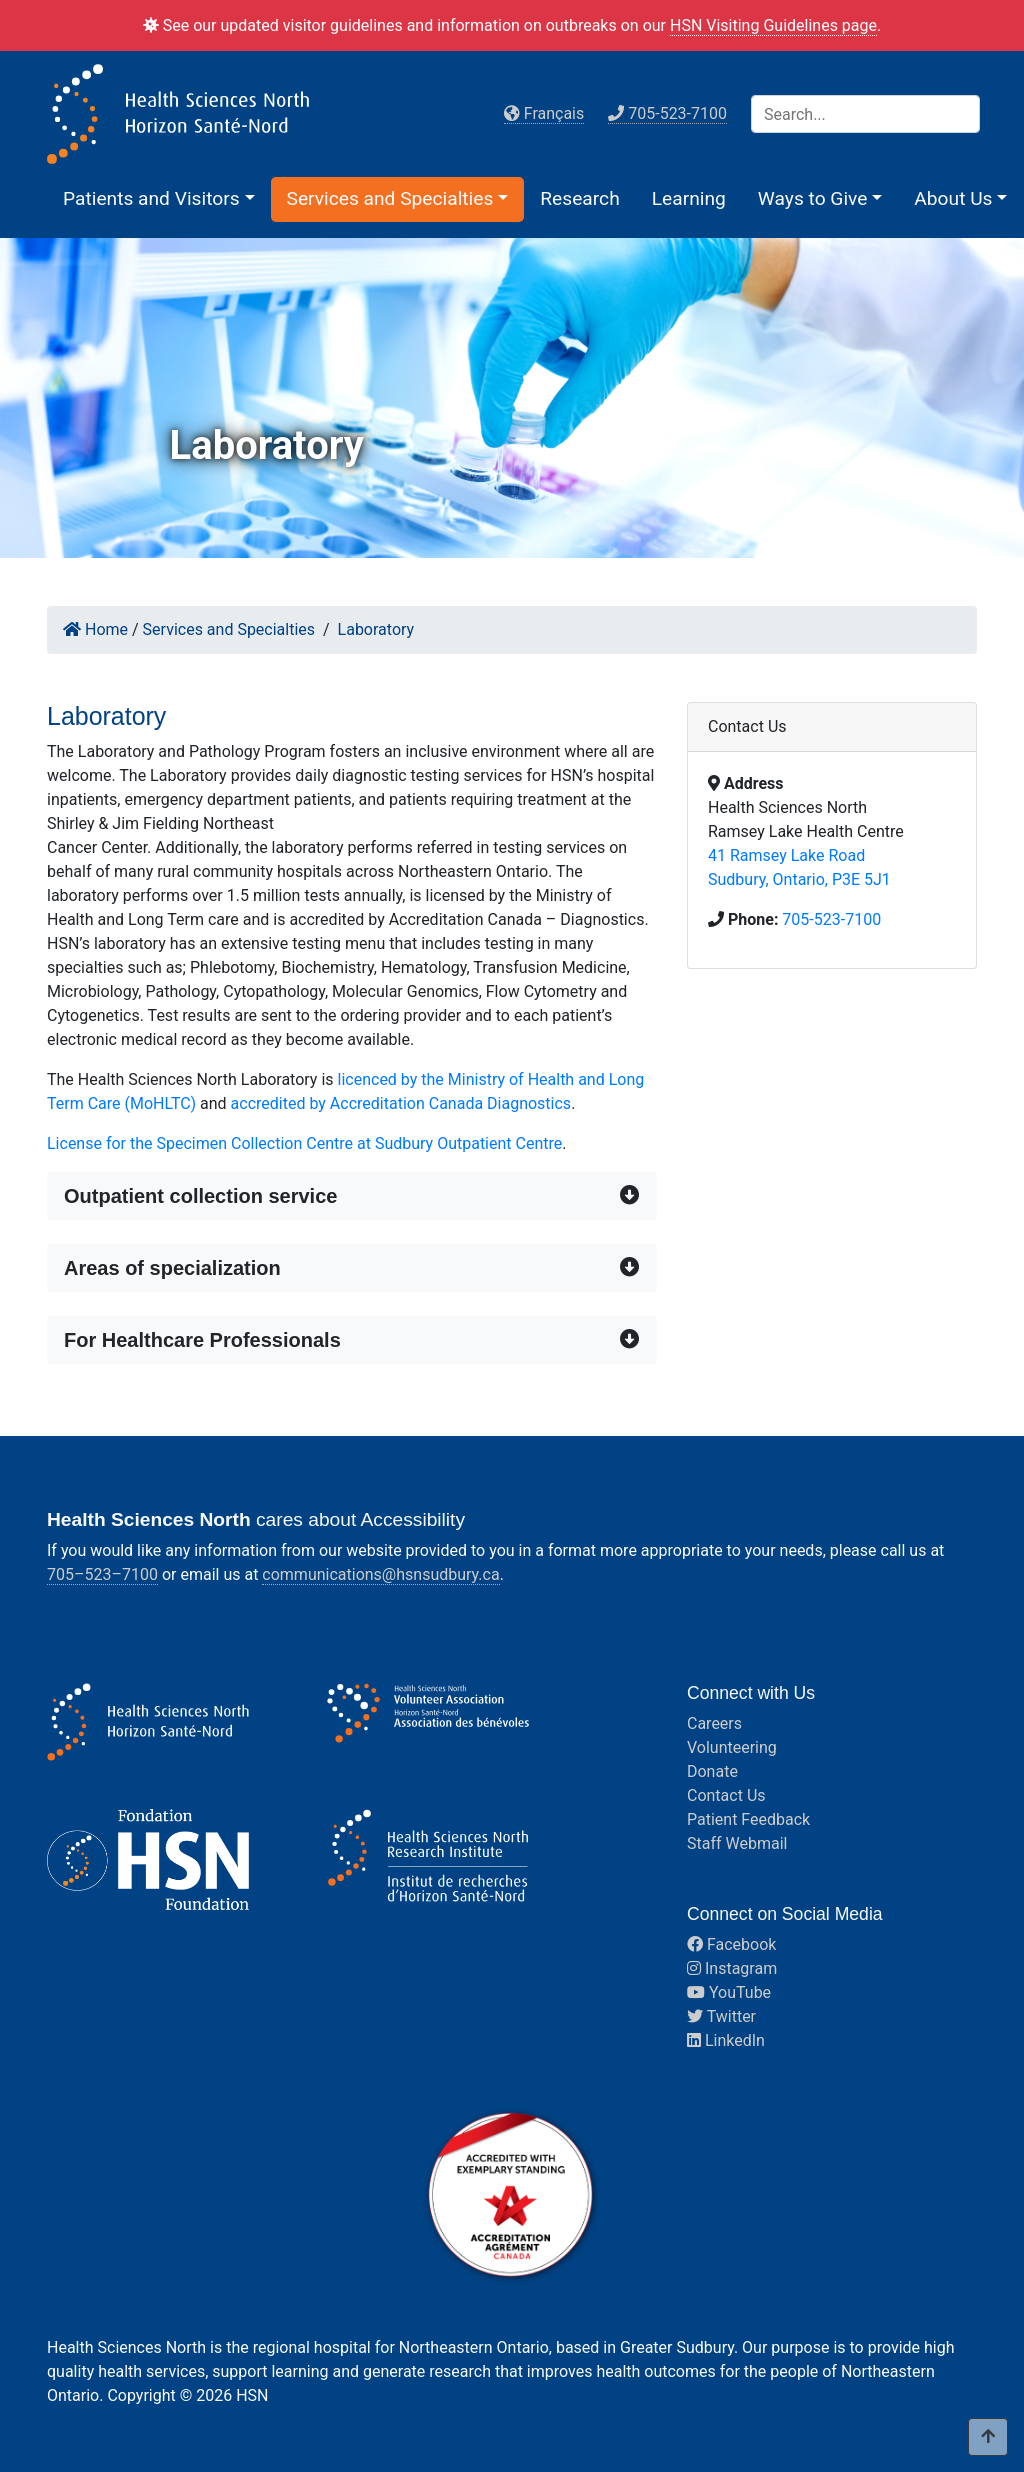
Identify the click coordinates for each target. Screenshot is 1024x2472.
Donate (712, 1771)
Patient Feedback (748, 1819)
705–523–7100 (102, 1574)
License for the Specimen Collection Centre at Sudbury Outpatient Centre (304, 1143)
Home (95, 629)
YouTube (729, 1992)
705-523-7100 (831, 919)
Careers (714, 1723)
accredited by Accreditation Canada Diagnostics (401, 1103)
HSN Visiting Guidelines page (773, 25)
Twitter (721, 2016)
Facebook (731, 1944)
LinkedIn (726, 2040)
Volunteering (732, 1747)
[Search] (865, 114)
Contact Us (726, 1795)
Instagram (732, 1968)
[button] (159, 198)
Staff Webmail (737, 1843)
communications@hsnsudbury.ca (380, 1574)
